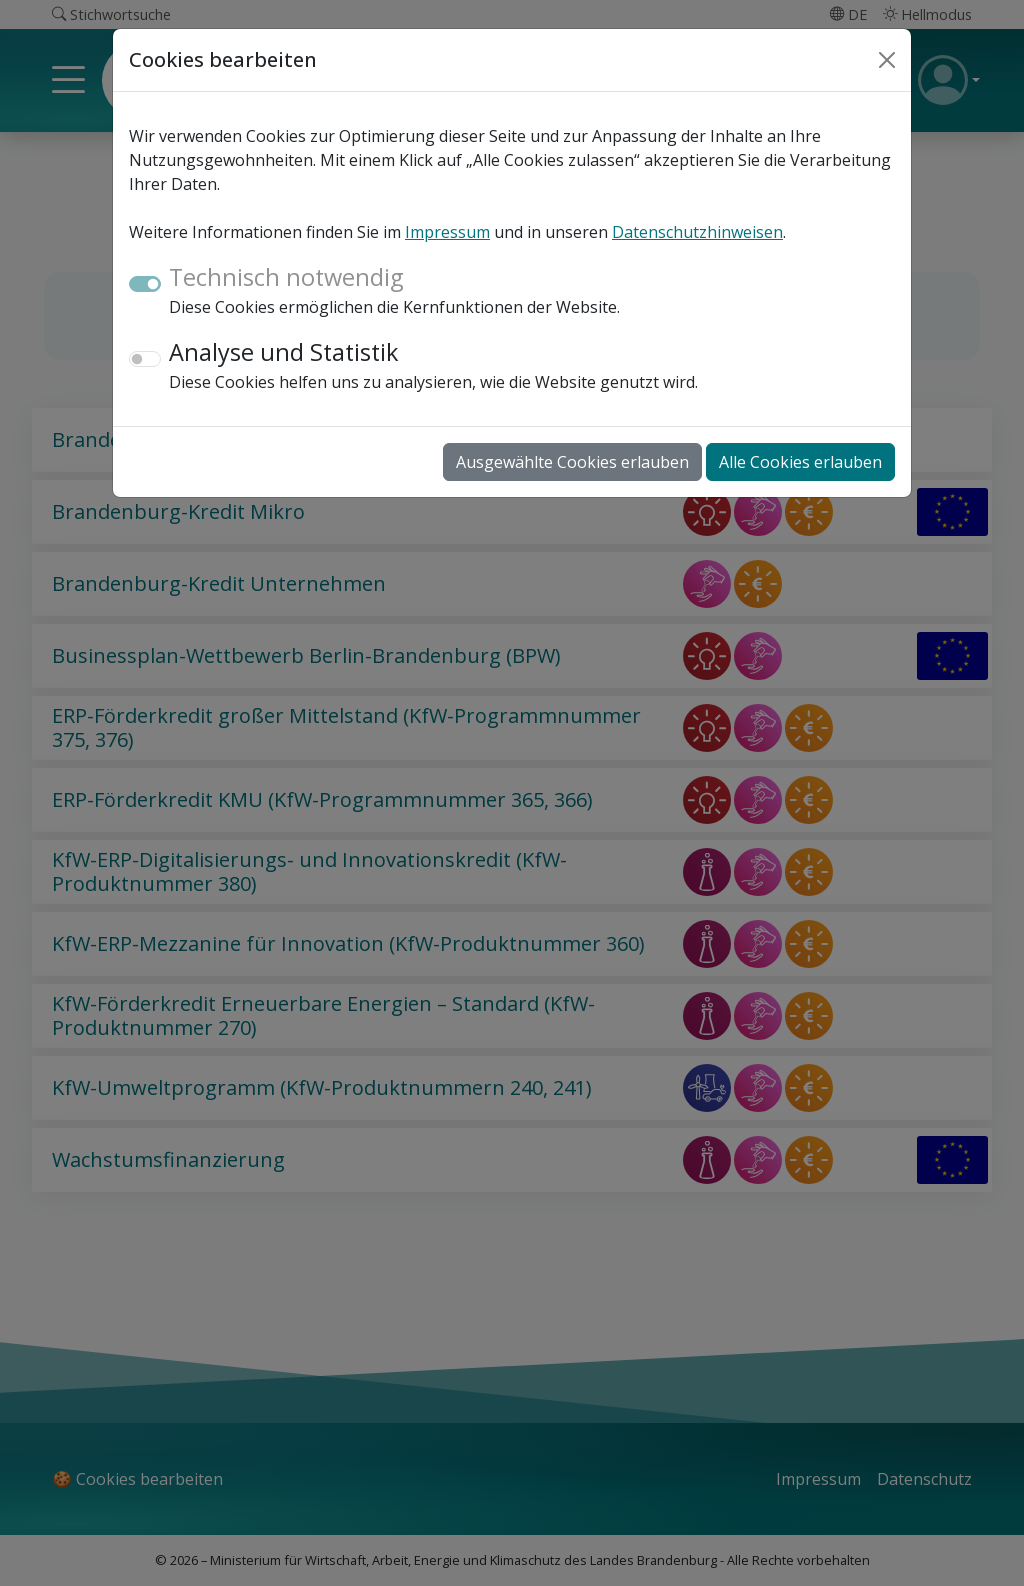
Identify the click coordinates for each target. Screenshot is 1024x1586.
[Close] (887, 60)
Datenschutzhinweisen (697, 232)
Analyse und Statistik (283, 352)
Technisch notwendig (286, 277)
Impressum (447, 232)
